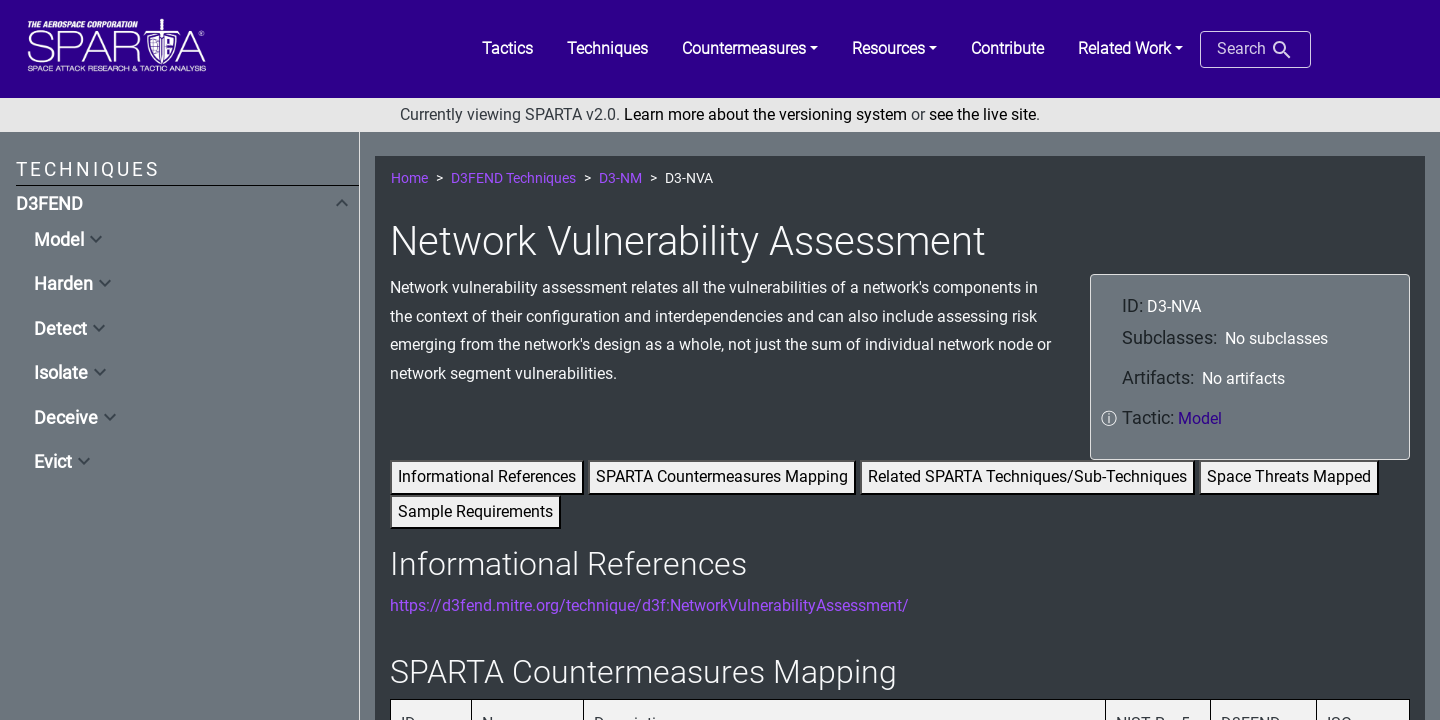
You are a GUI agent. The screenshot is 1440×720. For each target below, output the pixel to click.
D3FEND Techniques (513, 178)
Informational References (487, 476)
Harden (63, 284)
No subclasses (1276, 338)
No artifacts (1243, 378)
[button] (750, 49)
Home (409, 178)
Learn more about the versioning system (765, 114)
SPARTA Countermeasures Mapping (722, 476)
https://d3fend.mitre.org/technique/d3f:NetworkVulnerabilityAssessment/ (649, 605)
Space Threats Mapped (1289, 476)
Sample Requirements (475, 511)
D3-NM (620, 178)
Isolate (61, 373)
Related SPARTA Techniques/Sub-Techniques (1027, 476)
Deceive (66, 418)
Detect (60, 329)
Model (59, 240)
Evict (53, 462)
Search (1255, 50)
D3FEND (49, 204)
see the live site (982, 114)
